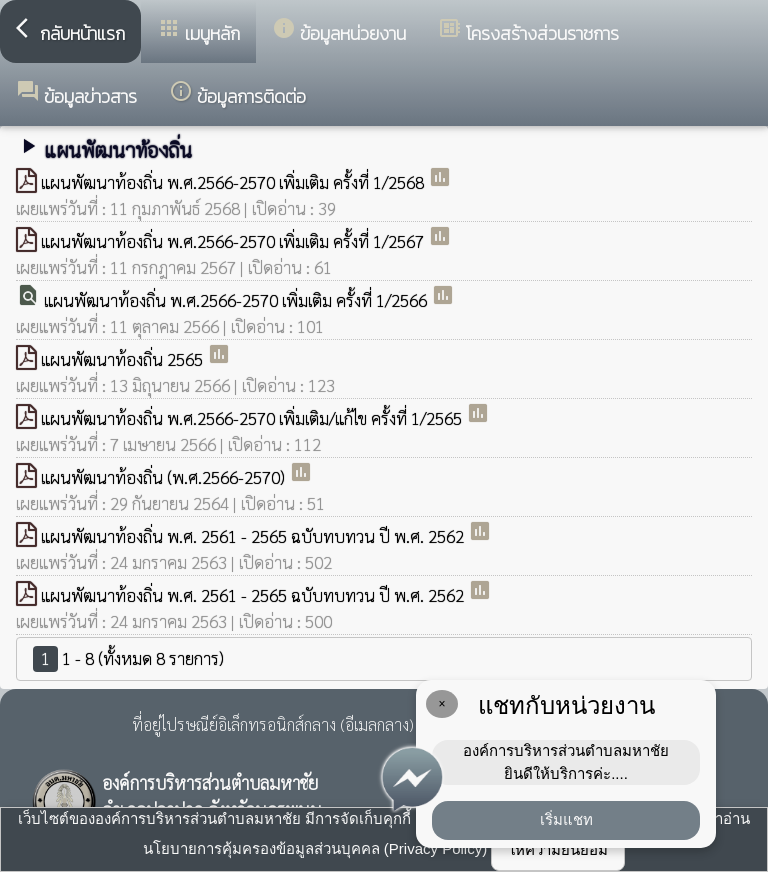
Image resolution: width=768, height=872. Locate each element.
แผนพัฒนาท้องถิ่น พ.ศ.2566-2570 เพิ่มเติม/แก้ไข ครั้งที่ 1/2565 (253, 418)
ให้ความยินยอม (558, 849)
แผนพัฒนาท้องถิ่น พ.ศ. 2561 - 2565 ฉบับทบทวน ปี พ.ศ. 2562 (254, 536)
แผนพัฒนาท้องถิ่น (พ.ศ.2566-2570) (165, 477)
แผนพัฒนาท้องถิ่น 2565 (124, 359)
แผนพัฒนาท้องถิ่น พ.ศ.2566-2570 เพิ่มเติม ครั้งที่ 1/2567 (234, 241)
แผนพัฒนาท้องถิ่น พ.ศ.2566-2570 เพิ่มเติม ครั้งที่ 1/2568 (234, 182)
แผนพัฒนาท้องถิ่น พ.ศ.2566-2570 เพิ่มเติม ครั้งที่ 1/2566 (237, 300)
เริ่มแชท (566, 819)
